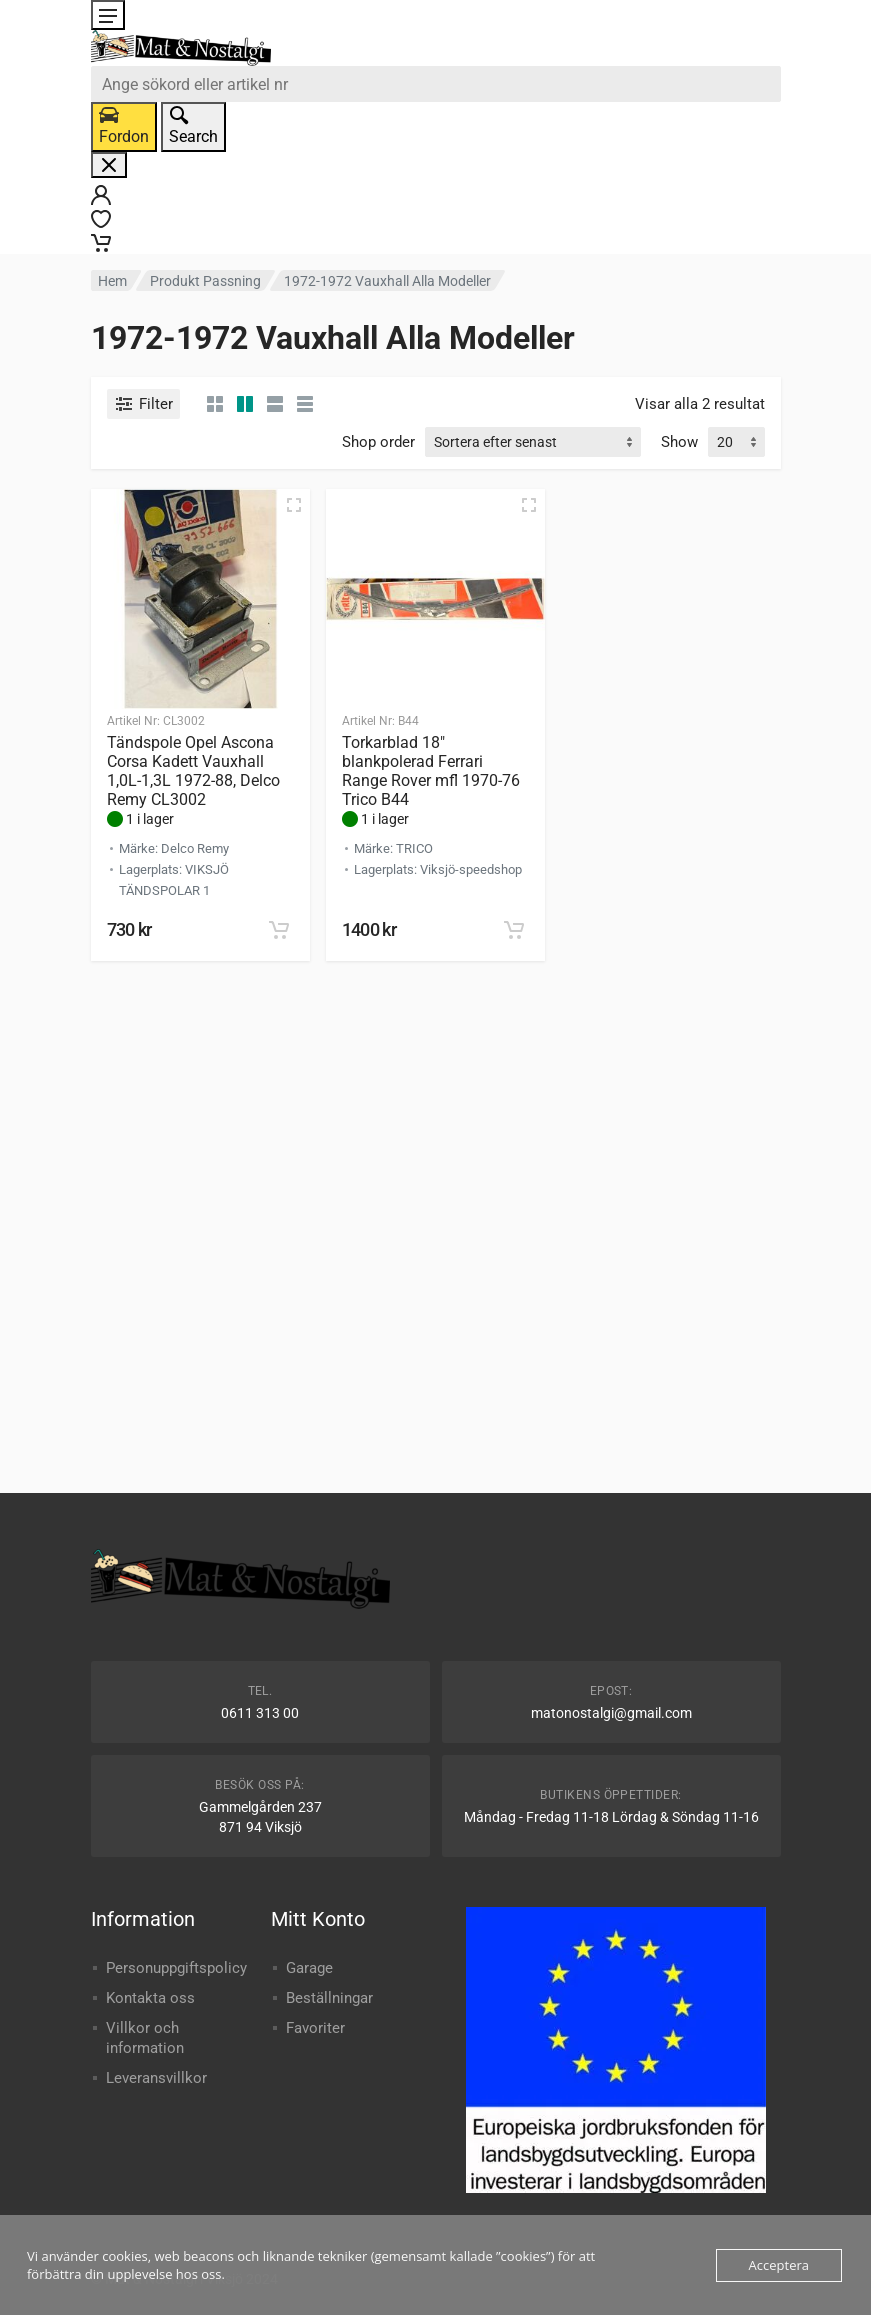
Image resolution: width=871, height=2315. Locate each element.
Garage (309, 1968)
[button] (279, 930)
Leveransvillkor (156, 2078)
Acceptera (779, 2265)
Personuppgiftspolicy (176, 1968)
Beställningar (329, 1998)
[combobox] (436, 84)
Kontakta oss (150, 1998)
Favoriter (315, 2028)
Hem (112, 281)
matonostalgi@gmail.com (611, 1713)
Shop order (378, 442)
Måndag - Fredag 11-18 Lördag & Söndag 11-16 (611, 1817)
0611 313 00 (260, 1713)
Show (679, 442)
